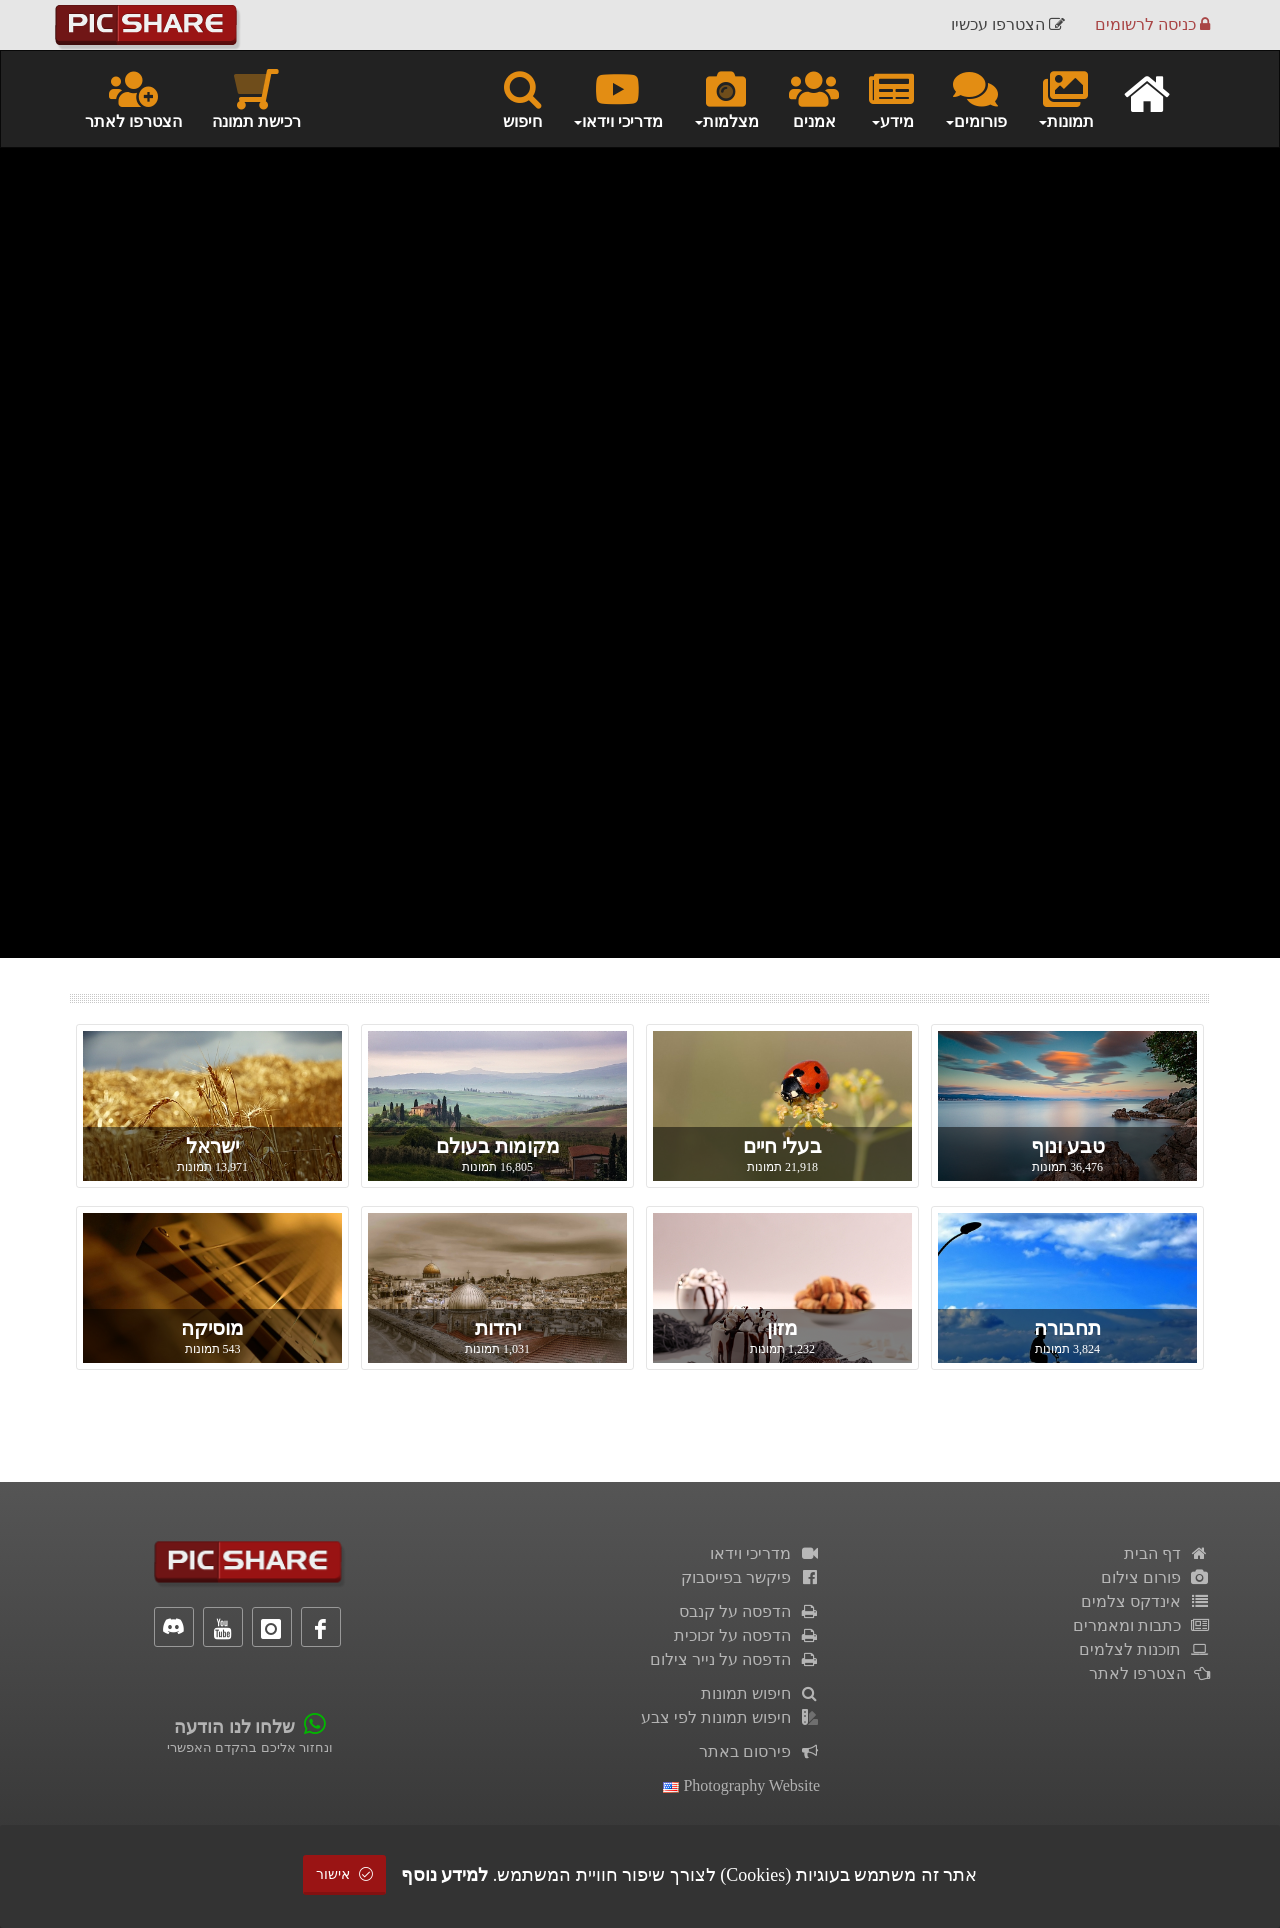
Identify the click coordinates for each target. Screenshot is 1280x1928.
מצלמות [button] (726, 98)
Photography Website (741, 1785)
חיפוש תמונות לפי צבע (730, 1717)
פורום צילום (1155, 1577)
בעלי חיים (782, 1146)
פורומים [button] (975, 98)
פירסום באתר (759, 1751)
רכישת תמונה (256, 98)
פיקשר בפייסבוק (750, 1577)
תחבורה (1067, 1328)
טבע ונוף (1068, 1146)
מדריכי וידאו (765, 1553)
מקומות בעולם (498, 1146)
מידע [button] (891, 98)
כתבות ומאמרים (1141, 1625)
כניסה (1152, 24)
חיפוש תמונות (760, 1693)
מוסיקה (212, 1328)
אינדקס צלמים (1145, 1601)
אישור (345, 1874)
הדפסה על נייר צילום (735, 1659)
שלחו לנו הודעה (234, 1727)
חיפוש (522, 98)
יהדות (498, 1328)
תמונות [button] (1065, 98)
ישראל (212, 1146)
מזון (782, 1328)
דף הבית (1167, 1553)
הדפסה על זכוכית (747, 1635)
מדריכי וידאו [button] (617, 98)
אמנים (814, 98)
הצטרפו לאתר (133, 98)
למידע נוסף (445, 1875)
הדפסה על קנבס (749, 1611)
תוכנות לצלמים (1144, 1649)
